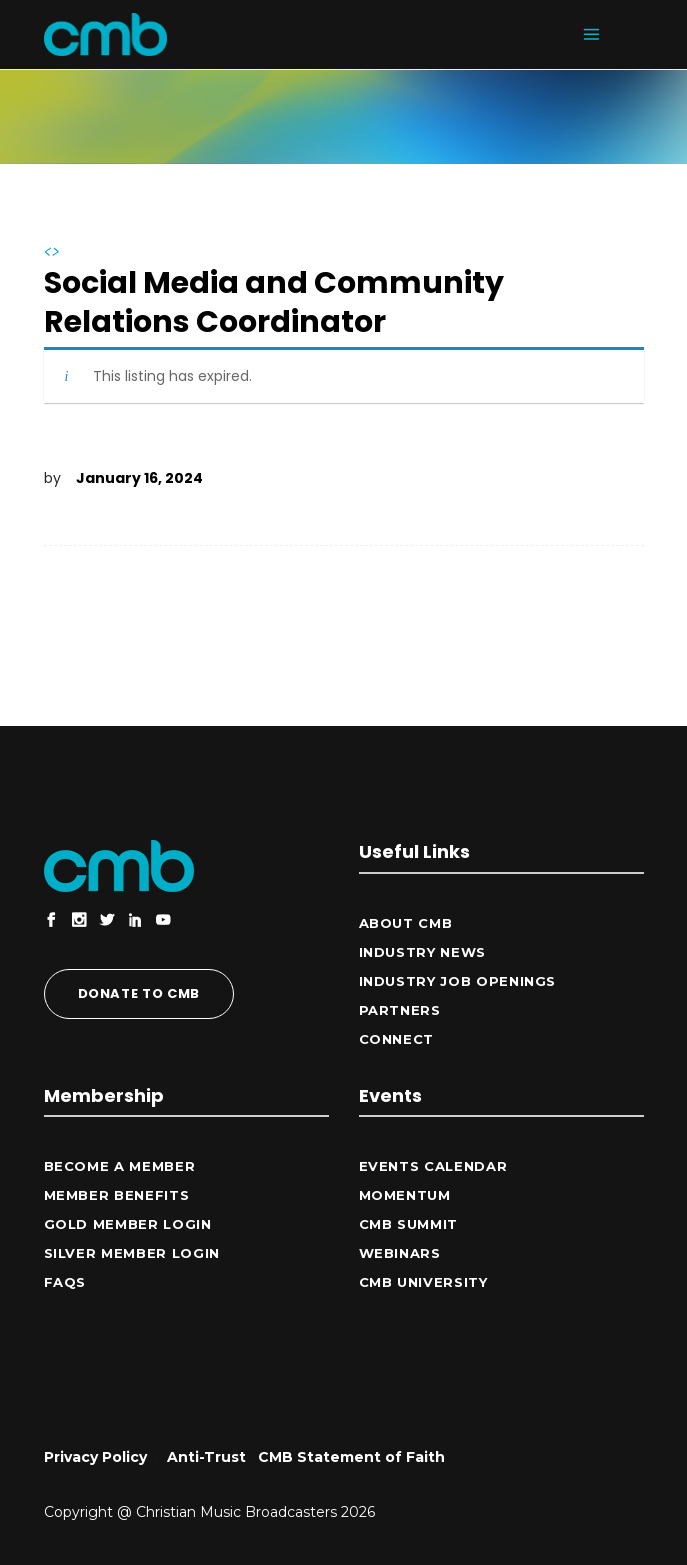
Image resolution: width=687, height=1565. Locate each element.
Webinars (400, 1253)
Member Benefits (117, 1195)
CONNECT (397, 1039)
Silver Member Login (132, 1253)
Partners (400, 1010)
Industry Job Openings (458, 981)
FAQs (65, 1282)
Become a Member (120, 1166)
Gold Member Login (128, 1224)
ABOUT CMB (406, 923)
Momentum (405, 1195)
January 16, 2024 (139, 478)
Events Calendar (433, 1166)
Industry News (422, 952)
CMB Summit (409, 1224)
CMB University (423, 1282)
